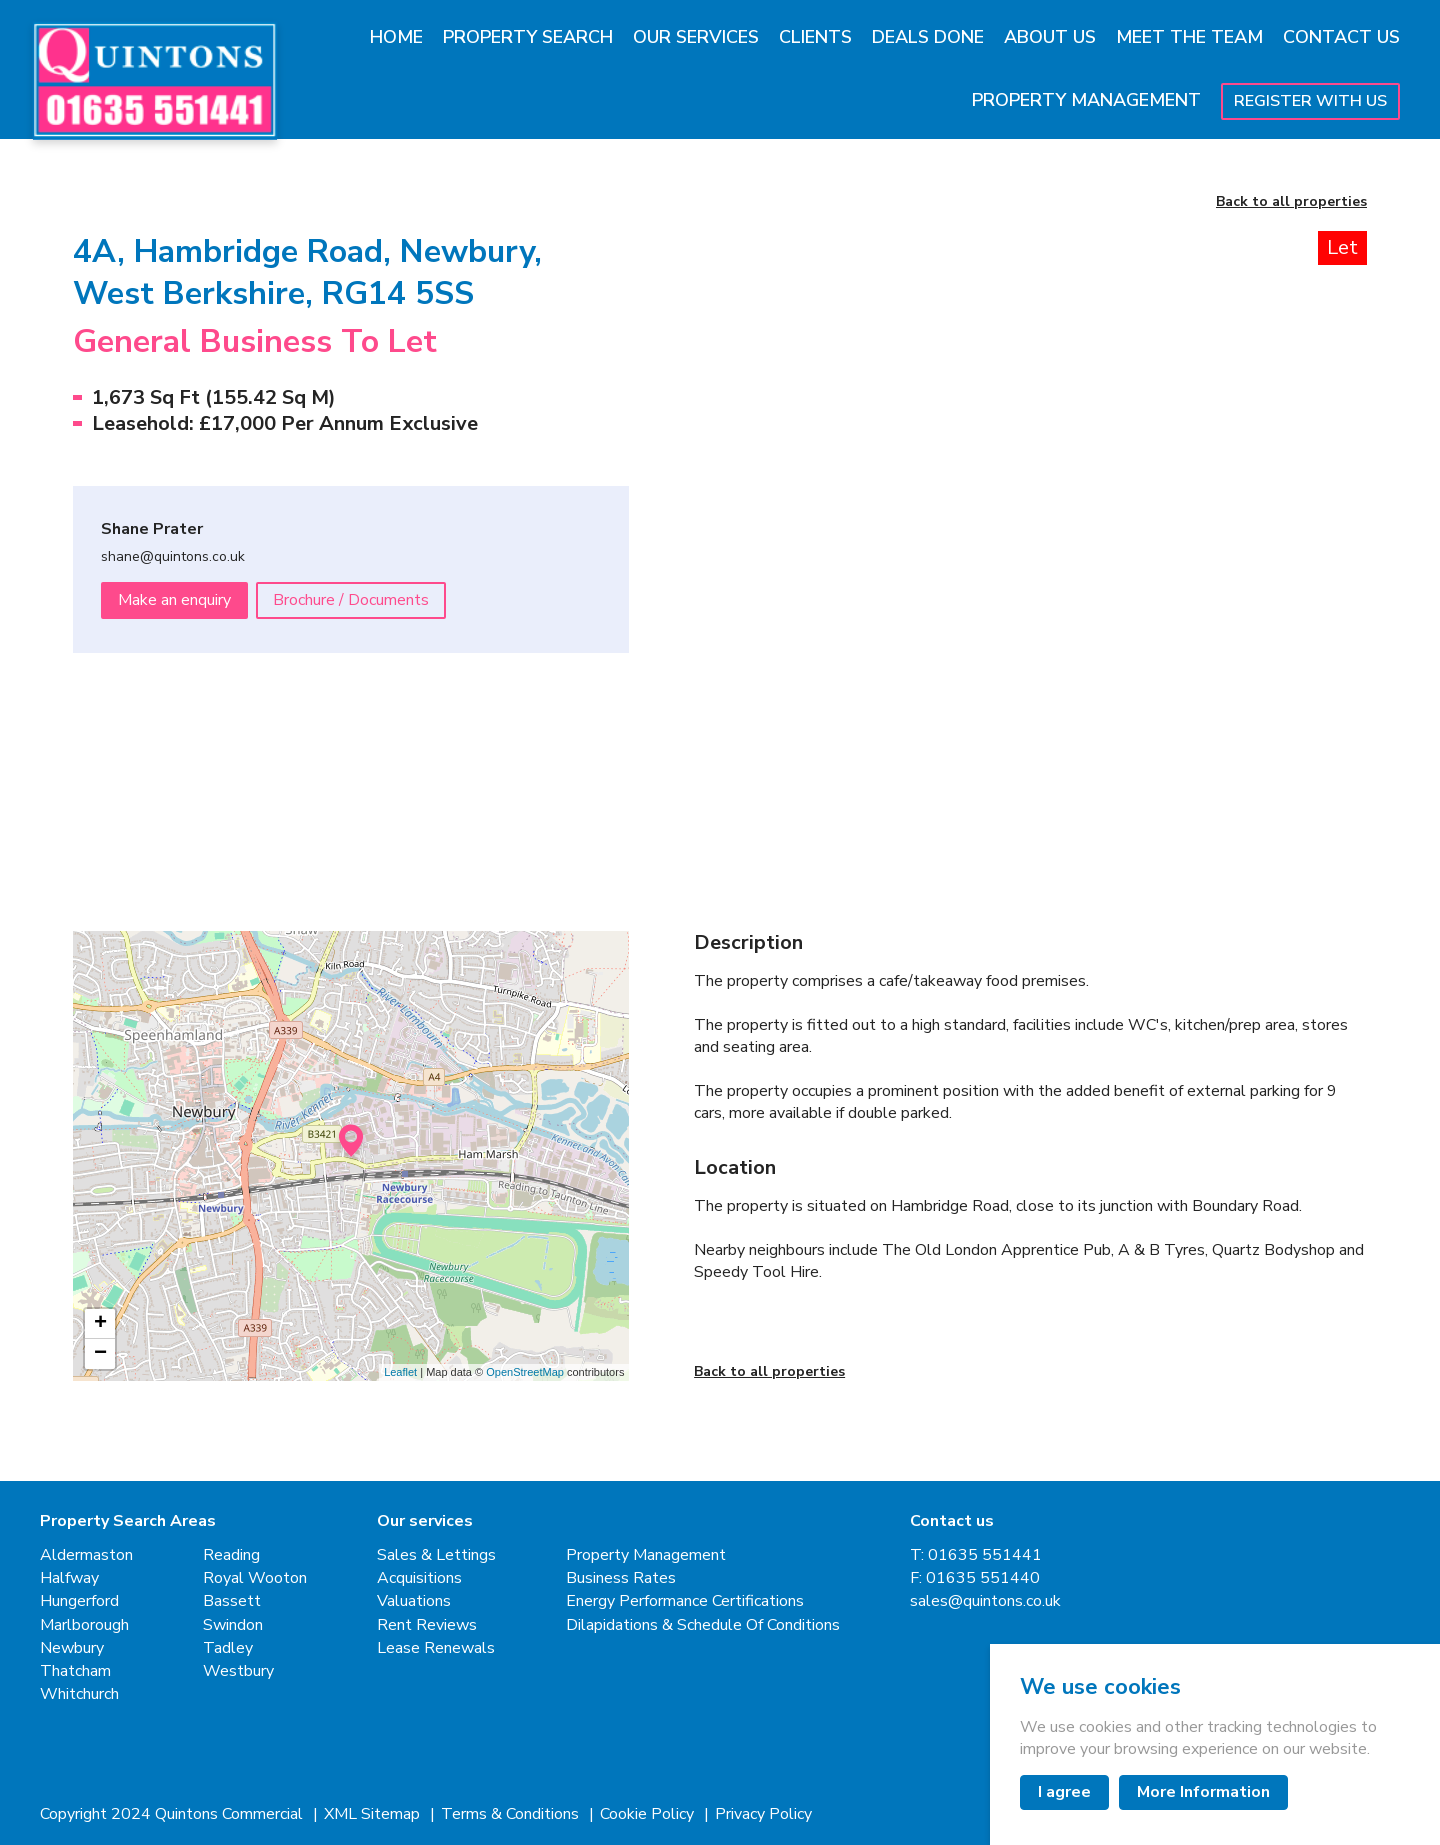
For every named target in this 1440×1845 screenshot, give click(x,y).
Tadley (228, 1648)
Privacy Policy (763, 1814)
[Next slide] (1312, 463)
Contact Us (1341, 37)
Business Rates (621, 1578)
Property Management (1086, 100)
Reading (231, 1555)
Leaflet (400, 1372)
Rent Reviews (427, 1625)
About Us (1050, 37)
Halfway (69, 1578)
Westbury (238, 1671)
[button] (776, 766)
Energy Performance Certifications (685, 1601)
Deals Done (928, 37)
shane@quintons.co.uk (173, 557)
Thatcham (75, 1671)
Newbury (72, 1648)
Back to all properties (1291, 202)
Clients (815, 37)
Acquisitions (419, 1578)
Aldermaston (86, 1555)
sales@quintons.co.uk (985, 1601)
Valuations (414, 1601)
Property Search (528, 37)
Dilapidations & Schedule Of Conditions (703, 1625)
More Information (1203, 1792)
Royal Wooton (255, 1578)
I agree (1064, 1792)
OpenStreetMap (525, 1372)
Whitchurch (79, 1694)
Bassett (232, 1601)
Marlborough (84, 1625)
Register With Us (1310, 101)
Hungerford (79, 1601)
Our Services (696, 37)
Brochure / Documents (351, 600)
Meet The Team (1189, 37)
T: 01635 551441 (976, 1555)
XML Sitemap (374, 1814)
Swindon (233, 1625)
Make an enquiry (174, 600)
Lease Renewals (436, 1648)
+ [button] (100, 1324)
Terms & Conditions (512, 1814)
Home (396, 37)
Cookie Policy (649, 1814)
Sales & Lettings (436, 1555)
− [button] (100, 1354)
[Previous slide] (749, 463)
